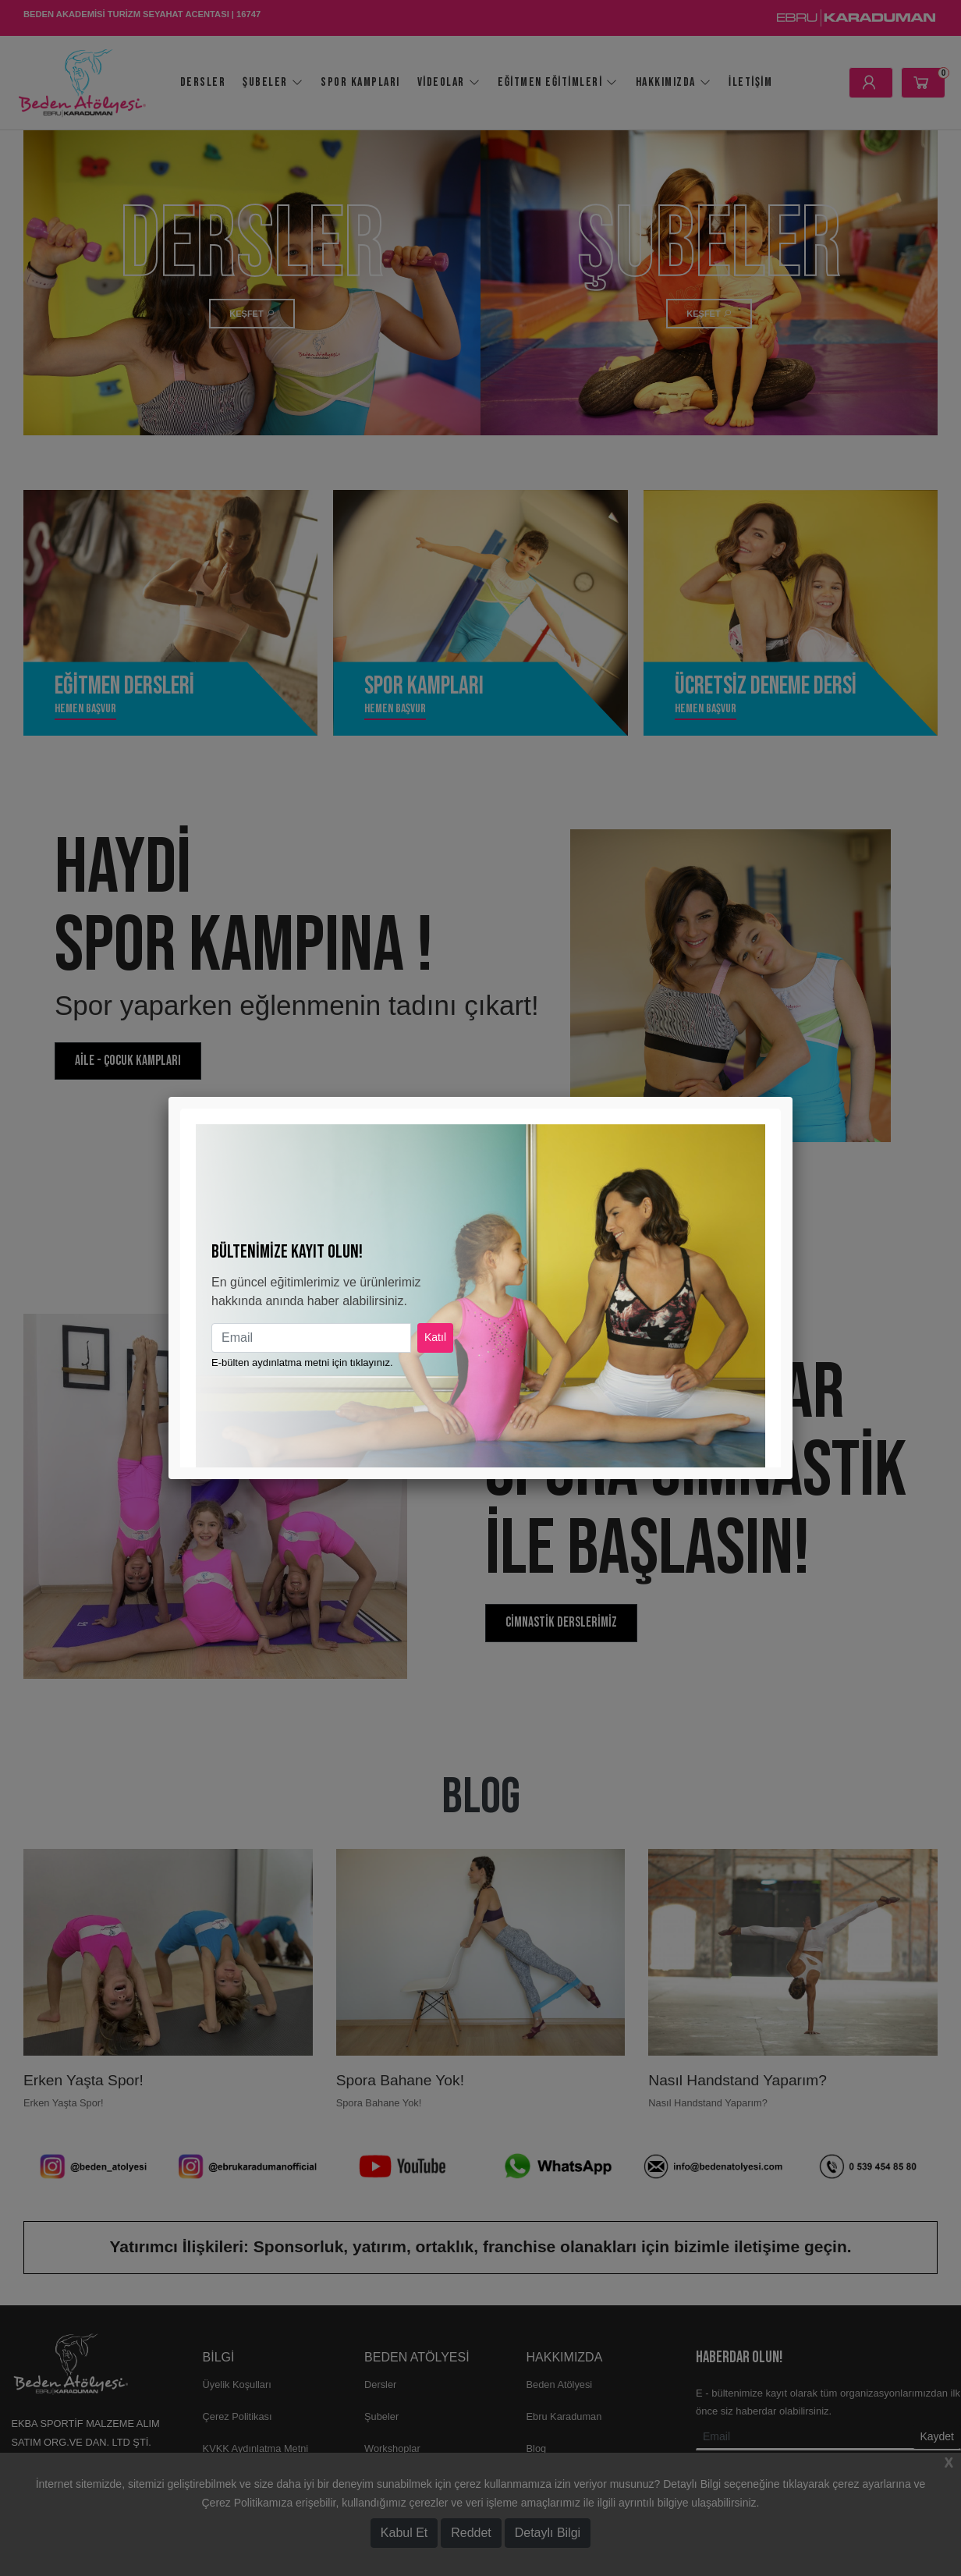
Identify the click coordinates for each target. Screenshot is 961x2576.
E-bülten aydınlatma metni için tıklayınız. (302, 1362)
